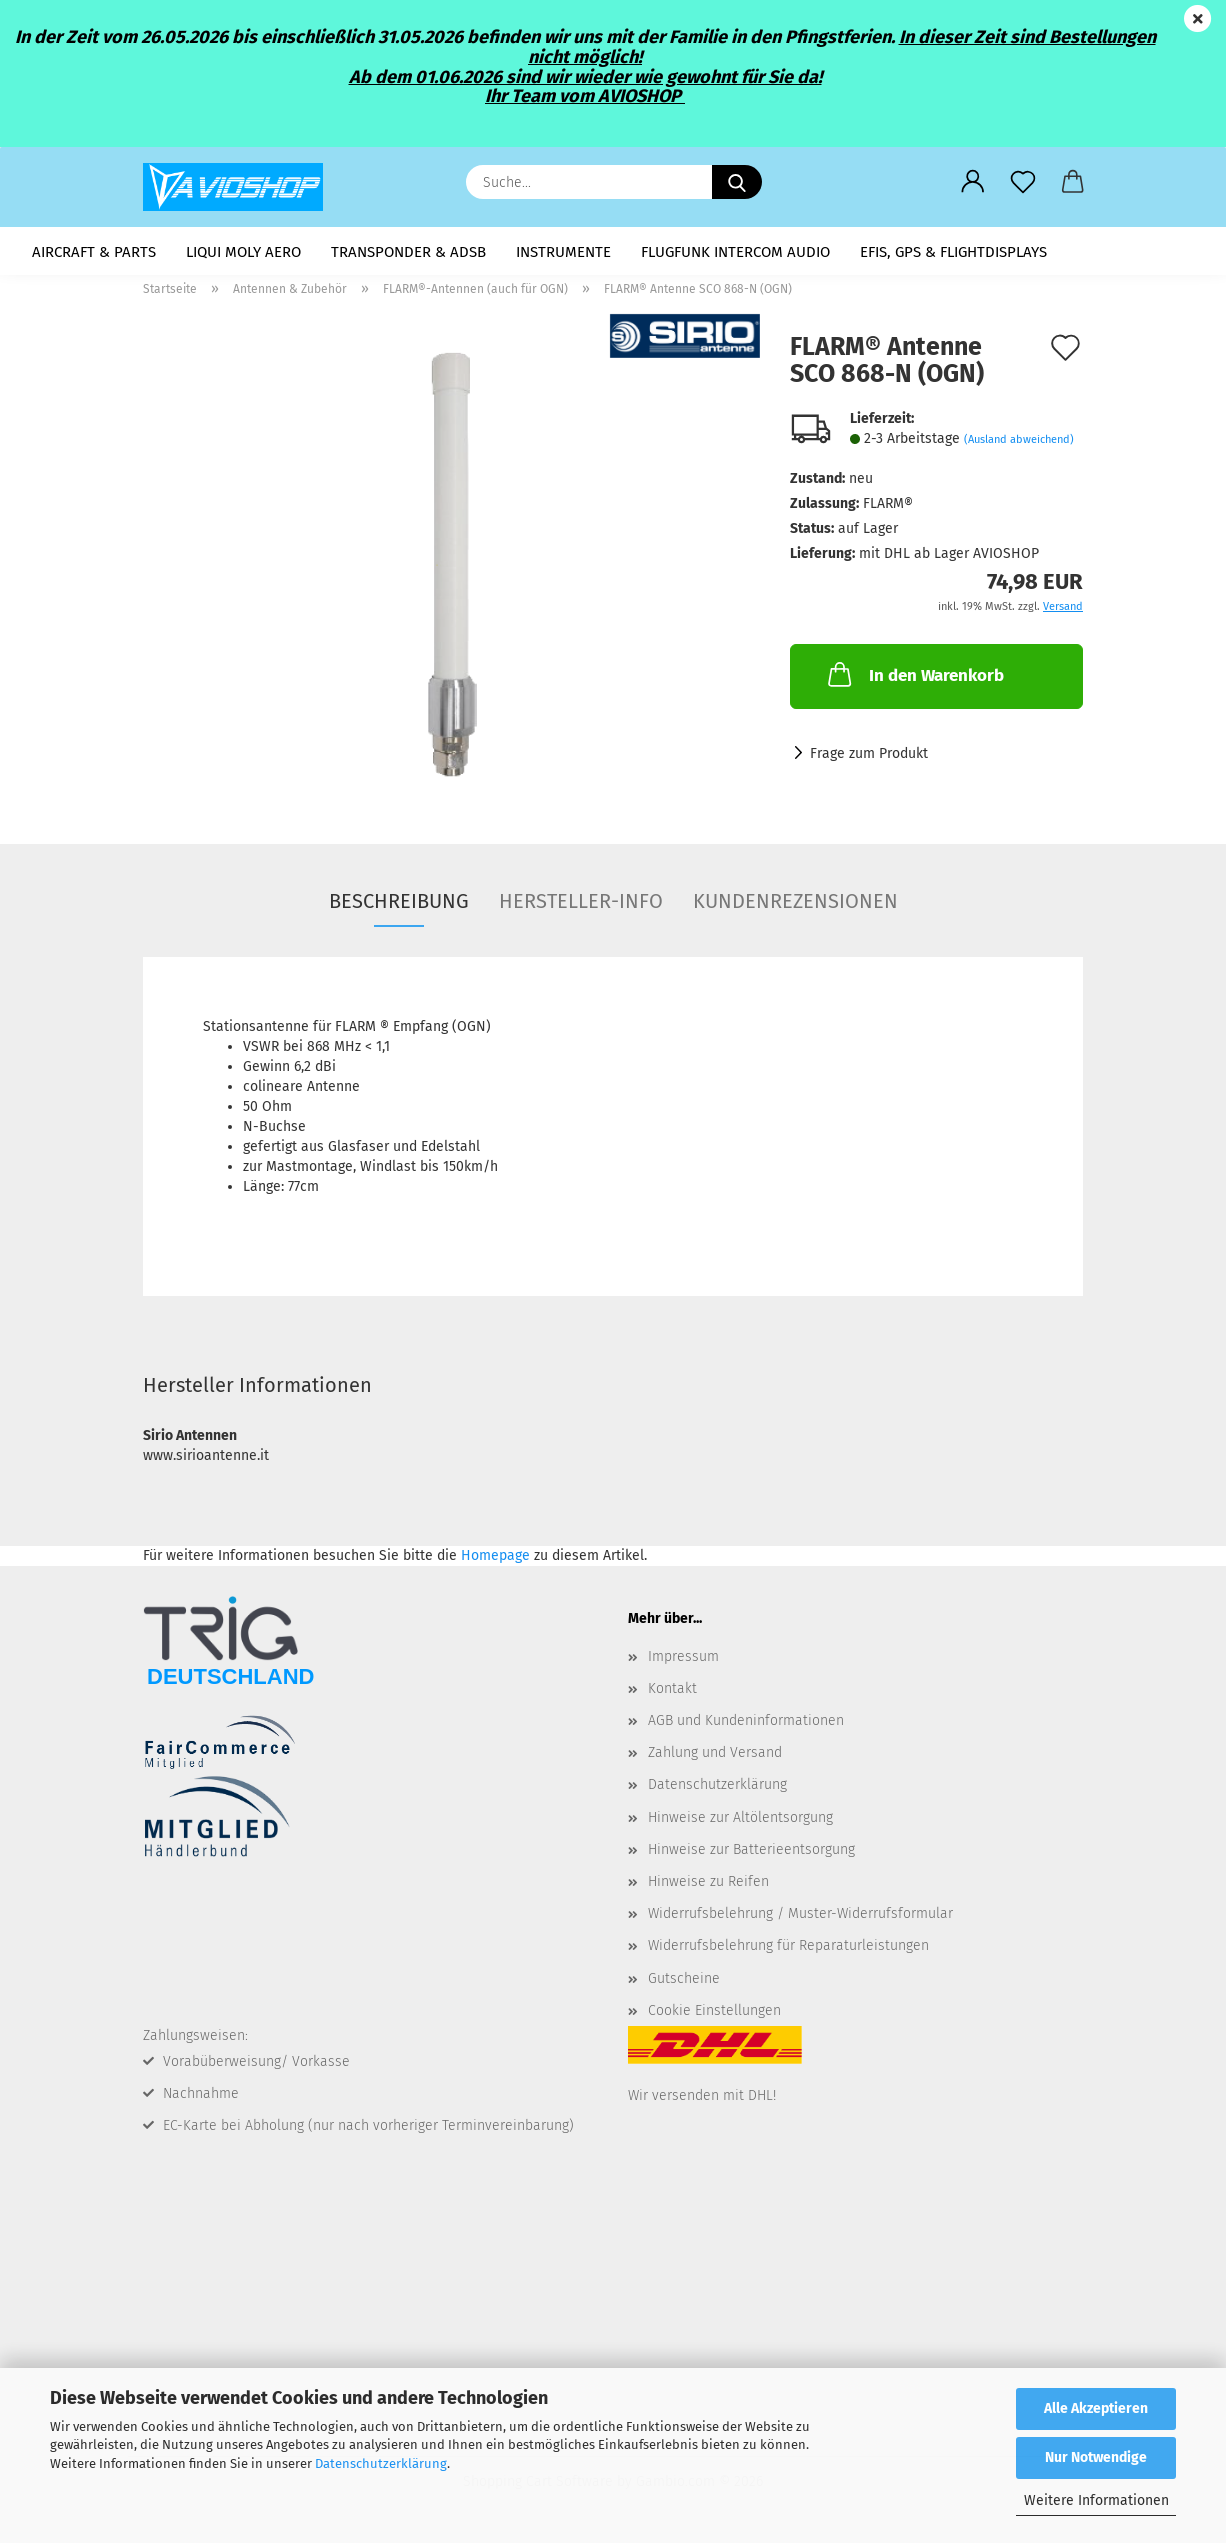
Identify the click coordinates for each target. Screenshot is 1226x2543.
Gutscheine (684, 1984)
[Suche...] (737, 182)
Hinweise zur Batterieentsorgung (751, 1855)
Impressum (683, 1662)
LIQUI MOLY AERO (243, 252)
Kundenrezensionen (795, 907)
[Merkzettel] (1023, 182)
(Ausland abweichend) (1019, 445)
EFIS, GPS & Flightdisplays (953, 252)
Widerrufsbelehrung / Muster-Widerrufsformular (800, 1920)
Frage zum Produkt (869, 760)
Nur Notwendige (1096, 2457)
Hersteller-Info (581, 907)
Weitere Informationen (1096, 2500)
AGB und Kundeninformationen (746, 1727)
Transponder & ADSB (408, 252)
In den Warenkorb (914, 681)
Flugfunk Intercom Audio (735, 252)
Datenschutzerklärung (381, 2463)
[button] (973, 182)
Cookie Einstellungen (714, 2016)
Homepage (495, 1561)
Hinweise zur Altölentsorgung (740, 1823)
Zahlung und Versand (715, 1759)
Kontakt (672, 1694)
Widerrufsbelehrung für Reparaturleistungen (788, 1952)
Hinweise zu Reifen (708, 1888)
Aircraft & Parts (94, 252)
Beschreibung (399, 907)
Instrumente (563, 252)
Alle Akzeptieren (1096, 2408)
